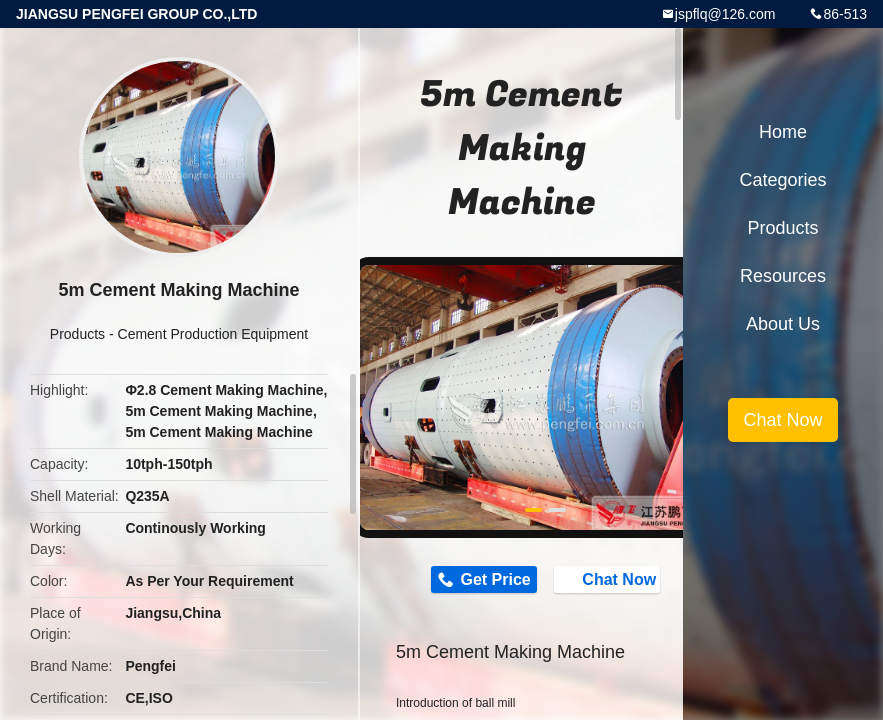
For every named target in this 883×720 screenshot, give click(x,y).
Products (77, 334)
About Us (783, 324)
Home (783, 132)
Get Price (495, 579)
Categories (782, 180)
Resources (783, 276)
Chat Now (609, 579)
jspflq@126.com (725, 14)
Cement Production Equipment (213, 334)
